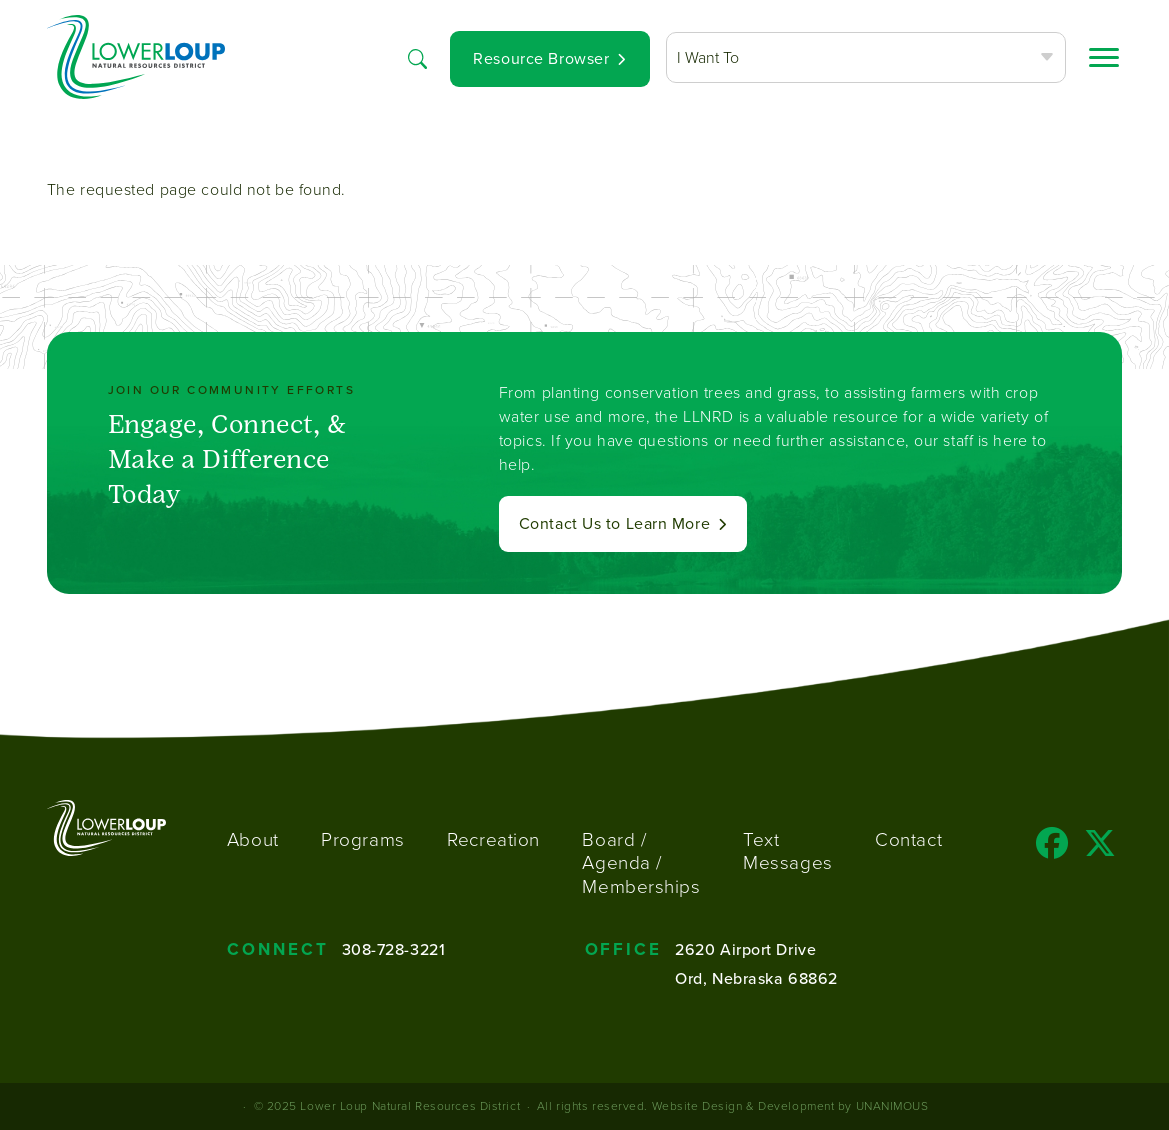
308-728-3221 (394, 949)
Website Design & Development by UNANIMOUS (790, 1106)
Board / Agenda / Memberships (641, 863)
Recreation (493, 839)
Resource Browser (541, 58)
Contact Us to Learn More (614, 523)
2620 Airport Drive (745, 949)
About (253, 839)
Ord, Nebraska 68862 (756, 978)
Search (418, 57)
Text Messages (787, 851)
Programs (362, 839)
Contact (908, 839)
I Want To (708, 57)
